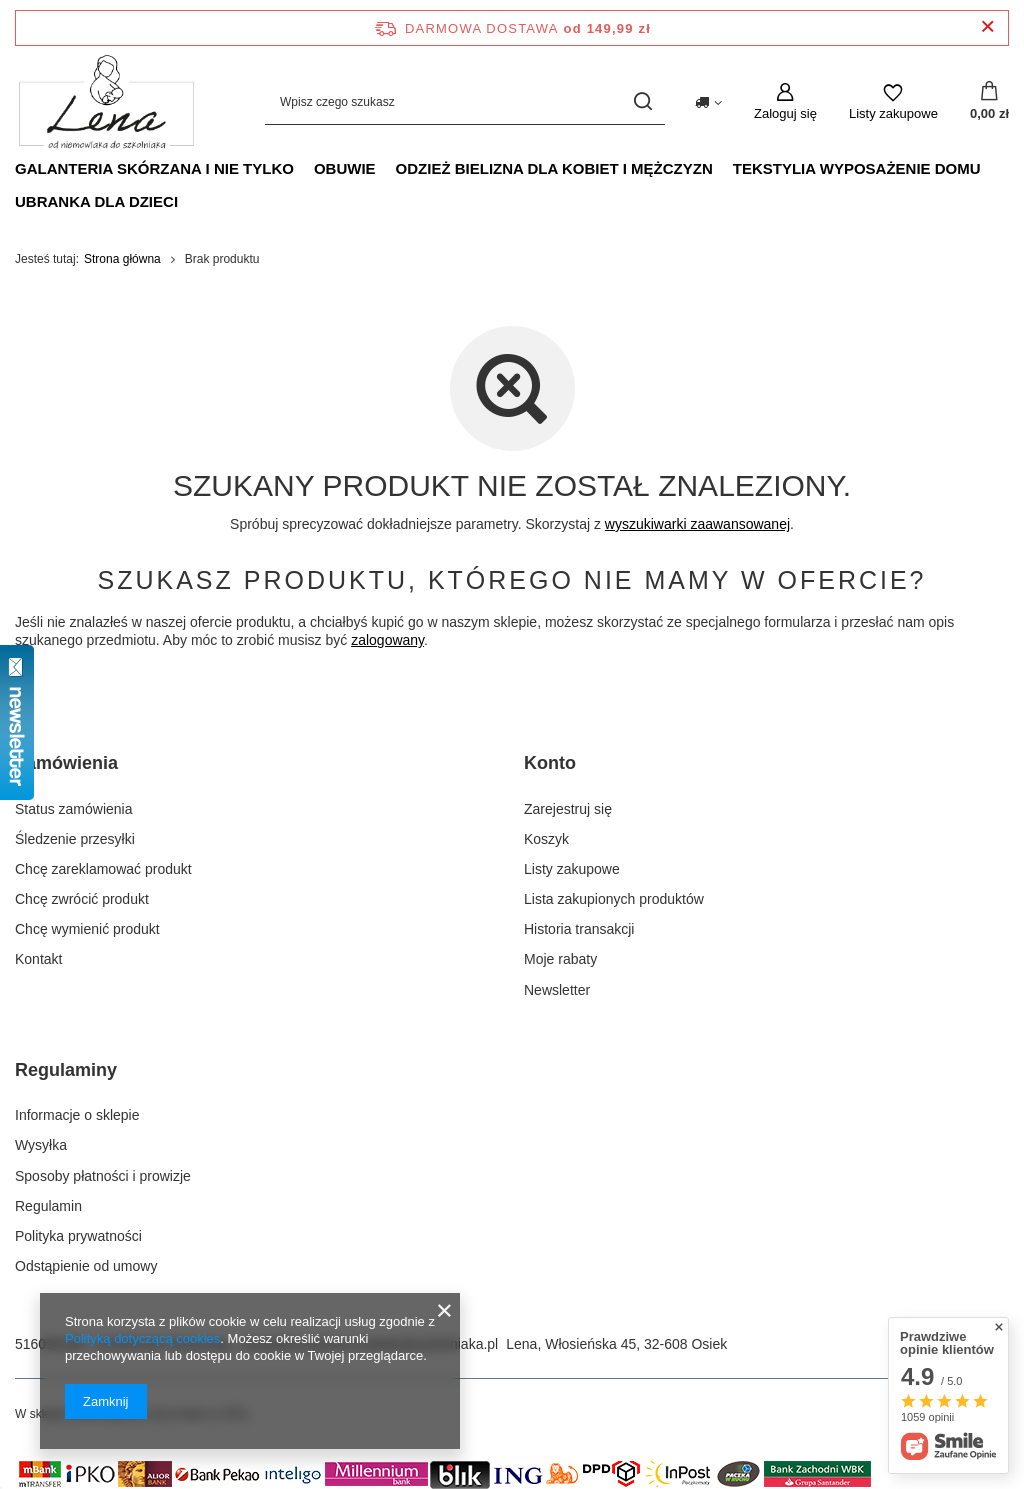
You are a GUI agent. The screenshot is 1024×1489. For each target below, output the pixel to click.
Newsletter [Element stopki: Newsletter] (557, 990)
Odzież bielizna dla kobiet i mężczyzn (554, 168)
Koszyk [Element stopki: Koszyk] (546, 839)
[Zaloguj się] (785, 102)
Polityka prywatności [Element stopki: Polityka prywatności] (78, 1236)
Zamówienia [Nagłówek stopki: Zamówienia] (66, 763)
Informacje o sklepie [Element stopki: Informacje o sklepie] (77, 1115)
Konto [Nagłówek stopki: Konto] (550, 763)
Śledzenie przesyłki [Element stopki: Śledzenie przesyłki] (75, 839)
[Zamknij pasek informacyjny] (987, 27)
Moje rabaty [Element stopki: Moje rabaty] (560, 959)
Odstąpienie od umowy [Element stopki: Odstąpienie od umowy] (86, 1266)
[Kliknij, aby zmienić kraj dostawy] (708, 101)
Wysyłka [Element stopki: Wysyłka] (41, 1145)
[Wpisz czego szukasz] (465, 101)
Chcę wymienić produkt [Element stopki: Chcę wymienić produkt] (87, 929)
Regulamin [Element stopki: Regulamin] (48, 1206)
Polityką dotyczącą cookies (142, 1338)
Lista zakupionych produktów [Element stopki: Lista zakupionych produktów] (614, 899)
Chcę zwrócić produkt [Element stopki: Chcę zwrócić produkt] (82, 899)
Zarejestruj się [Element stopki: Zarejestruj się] (568, 809)
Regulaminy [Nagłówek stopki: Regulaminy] (66, 1070)
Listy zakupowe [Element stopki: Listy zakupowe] (572, 869)
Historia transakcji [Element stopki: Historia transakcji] (579, 929)
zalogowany (387, 640)
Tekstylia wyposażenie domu (857, 168)
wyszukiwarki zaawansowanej (697, 524)
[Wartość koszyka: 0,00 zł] (989, 102)
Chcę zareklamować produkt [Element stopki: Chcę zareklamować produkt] (103, 869)
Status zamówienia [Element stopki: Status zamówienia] (74, 809)
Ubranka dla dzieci (96, 201)
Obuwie (345, 168)
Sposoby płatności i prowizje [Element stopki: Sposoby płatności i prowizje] (103, 1176)
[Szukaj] (642, 101)
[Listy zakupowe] (893, 102)
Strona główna (122, 259)
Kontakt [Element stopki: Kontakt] (38, 959)
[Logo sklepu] (106, 102)
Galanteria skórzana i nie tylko (154, 168)
